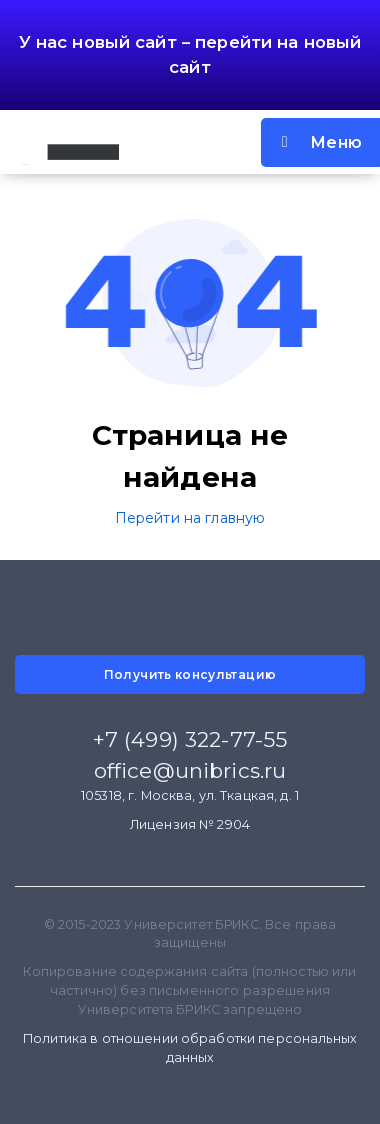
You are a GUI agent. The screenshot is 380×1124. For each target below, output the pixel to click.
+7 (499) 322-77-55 (190, 739)
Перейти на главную (190, 518)
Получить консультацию (190, 674)
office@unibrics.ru (190, 770)
